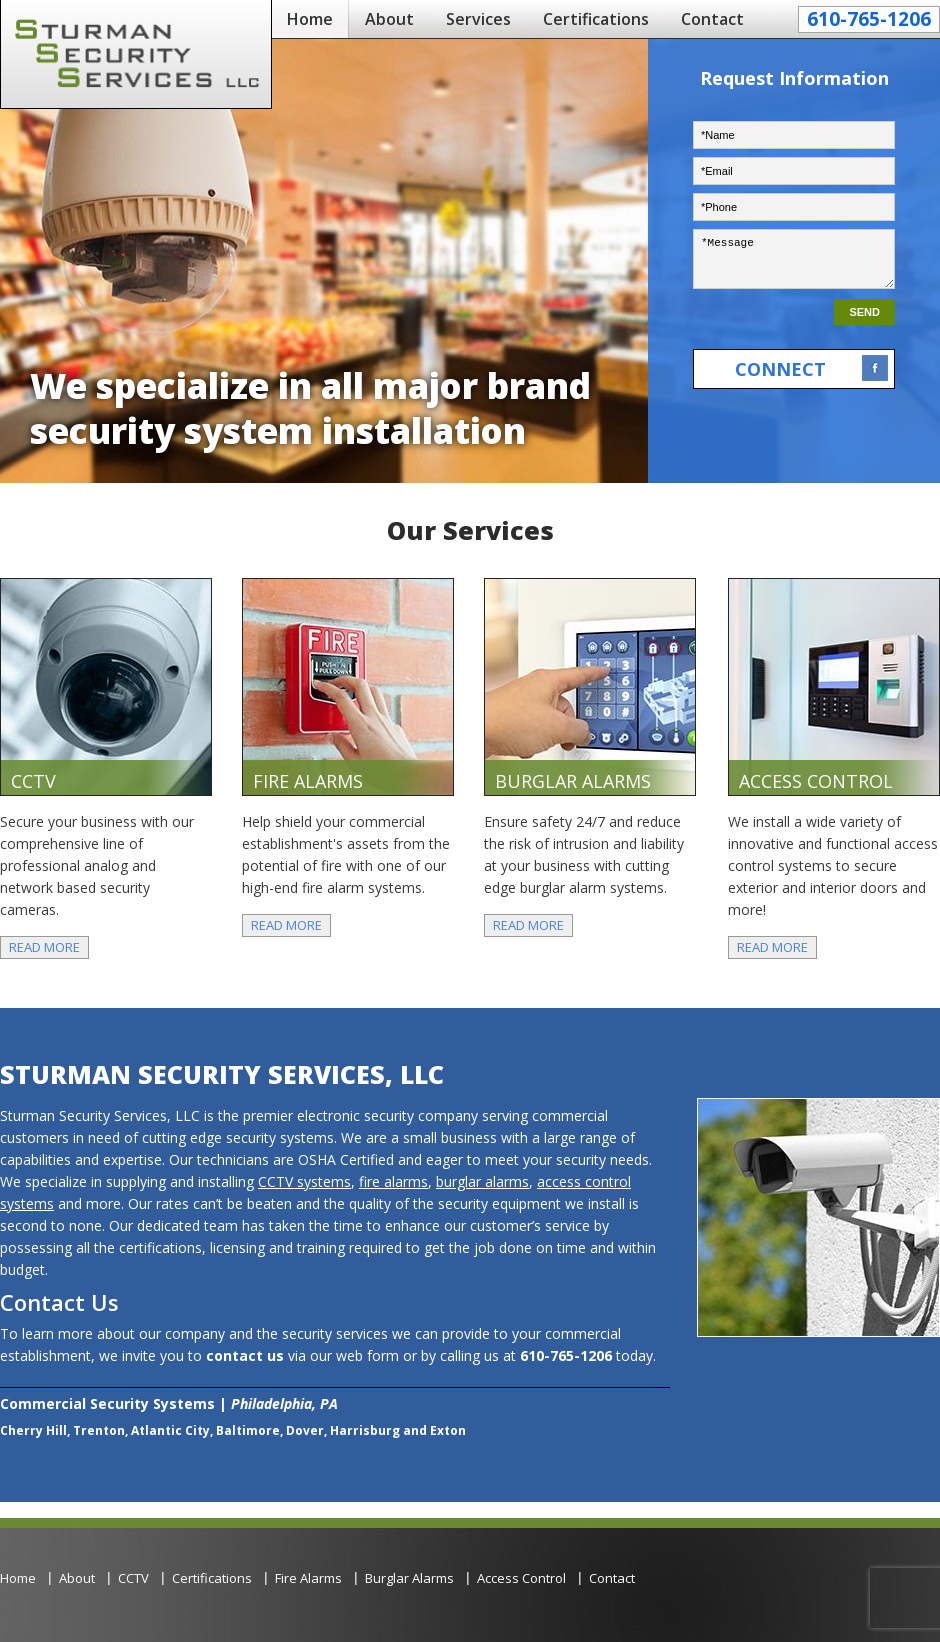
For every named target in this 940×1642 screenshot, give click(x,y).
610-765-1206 (869, 19)
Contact (712, 19)
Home (310, 19)
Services (478, 19)
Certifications (596, 19)
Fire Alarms (308, 1578)
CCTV (133, 1578)
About (389, 19)
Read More (44, 947)
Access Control (521, 1578)
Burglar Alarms (409, 1578)
